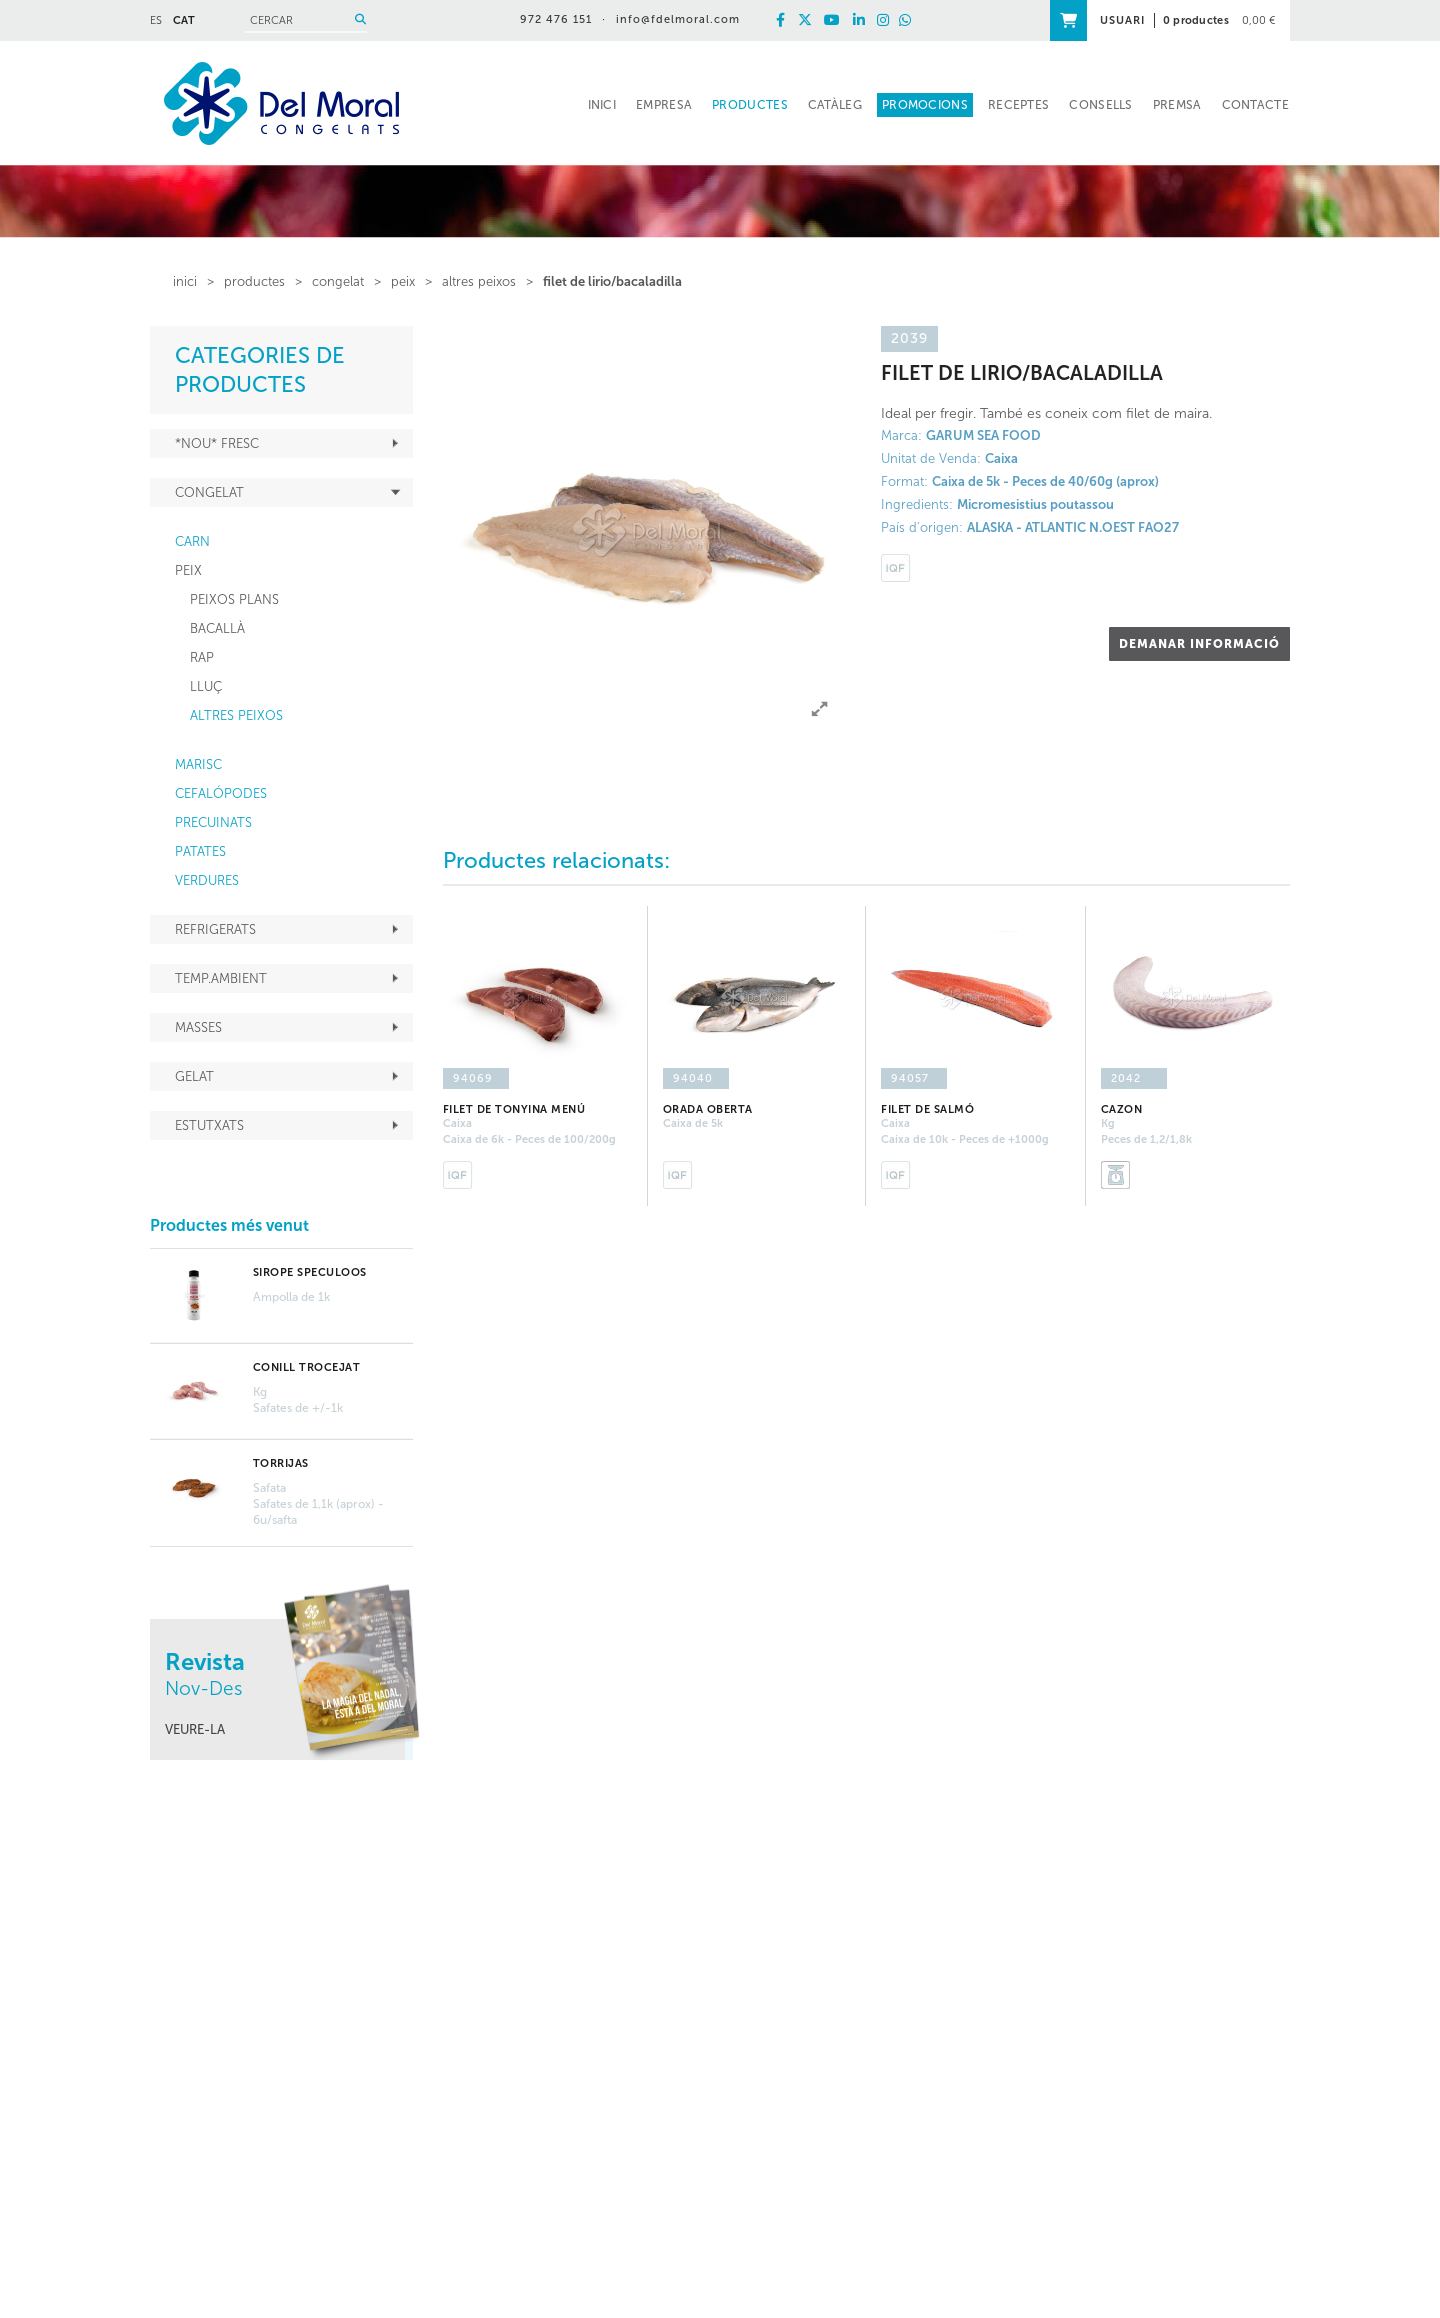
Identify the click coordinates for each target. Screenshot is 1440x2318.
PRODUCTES (254, 281)
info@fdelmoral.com (678, 19)
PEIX (403, 281)
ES (156, 20)
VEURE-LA (195, 1729)
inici (185, 281)
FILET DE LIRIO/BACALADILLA (612, 281)
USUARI (1122, 20)
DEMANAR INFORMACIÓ (1199, 644)
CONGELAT (338, 281)
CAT (184, 20)
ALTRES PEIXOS (479, 281)
